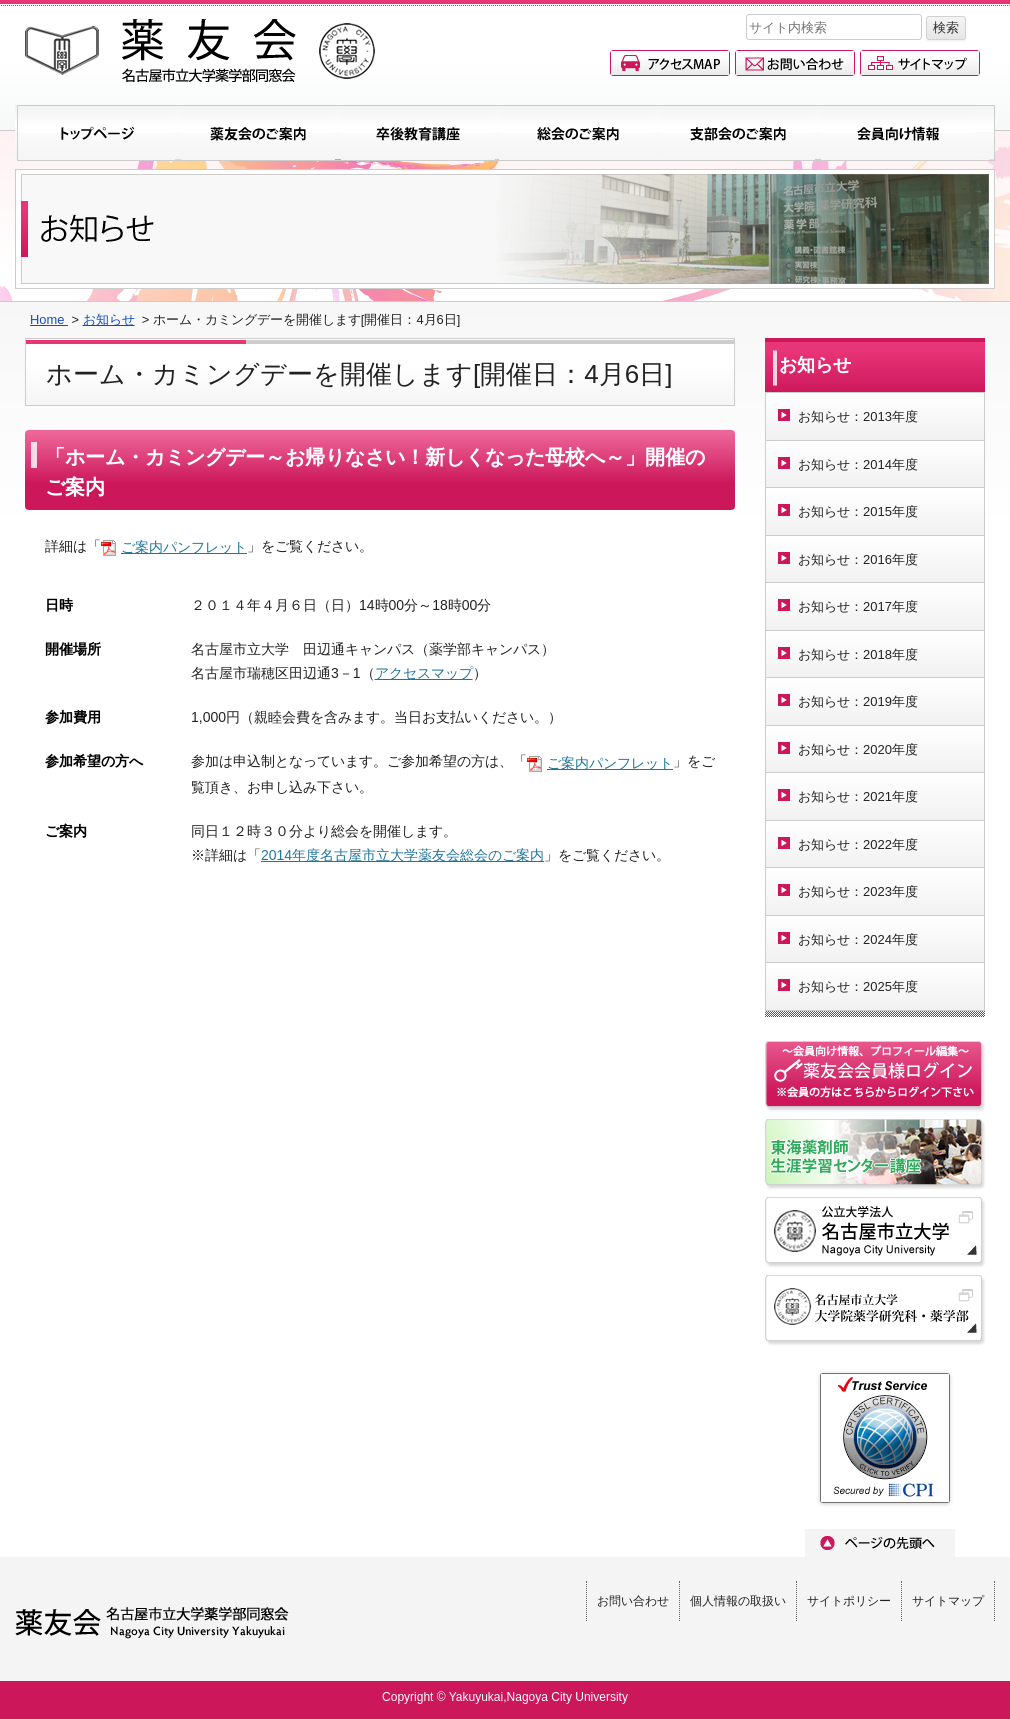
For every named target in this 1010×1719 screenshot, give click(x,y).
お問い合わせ (795, 63)
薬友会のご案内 (258, 133)
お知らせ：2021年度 (858, 796)
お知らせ (109, 319)
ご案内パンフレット (184, 547)
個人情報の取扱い (738, 1601)
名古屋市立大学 (876, 1233)
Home (49, 319)
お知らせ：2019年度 (858, 701)
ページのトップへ (880, 1543)
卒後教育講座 (418, 133)
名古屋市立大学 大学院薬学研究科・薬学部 (876, 1311)
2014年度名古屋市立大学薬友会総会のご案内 (402, 855)
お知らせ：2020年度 (858, 749)
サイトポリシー (849, 1601)
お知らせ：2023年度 (858, 891)
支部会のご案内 (738, 133)
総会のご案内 (578, 133)
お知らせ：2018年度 (858, 654)
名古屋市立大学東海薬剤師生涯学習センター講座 (876, 1155)
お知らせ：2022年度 (858, 844)
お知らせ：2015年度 (858, 511)
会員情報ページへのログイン (876, 1077)
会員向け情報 (898, 133)
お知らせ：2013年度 (858, 416)
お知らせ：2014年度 (858, 464)
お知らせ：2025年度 (858, 986)
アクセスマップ (670, 63)
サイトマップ (920, 63)
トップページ (98, 133)
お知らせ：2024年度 (858, 939)
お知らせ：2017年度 (858, 606)
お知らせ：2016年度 (858, 559)
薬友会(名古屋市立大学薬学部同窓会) (200, 50)
